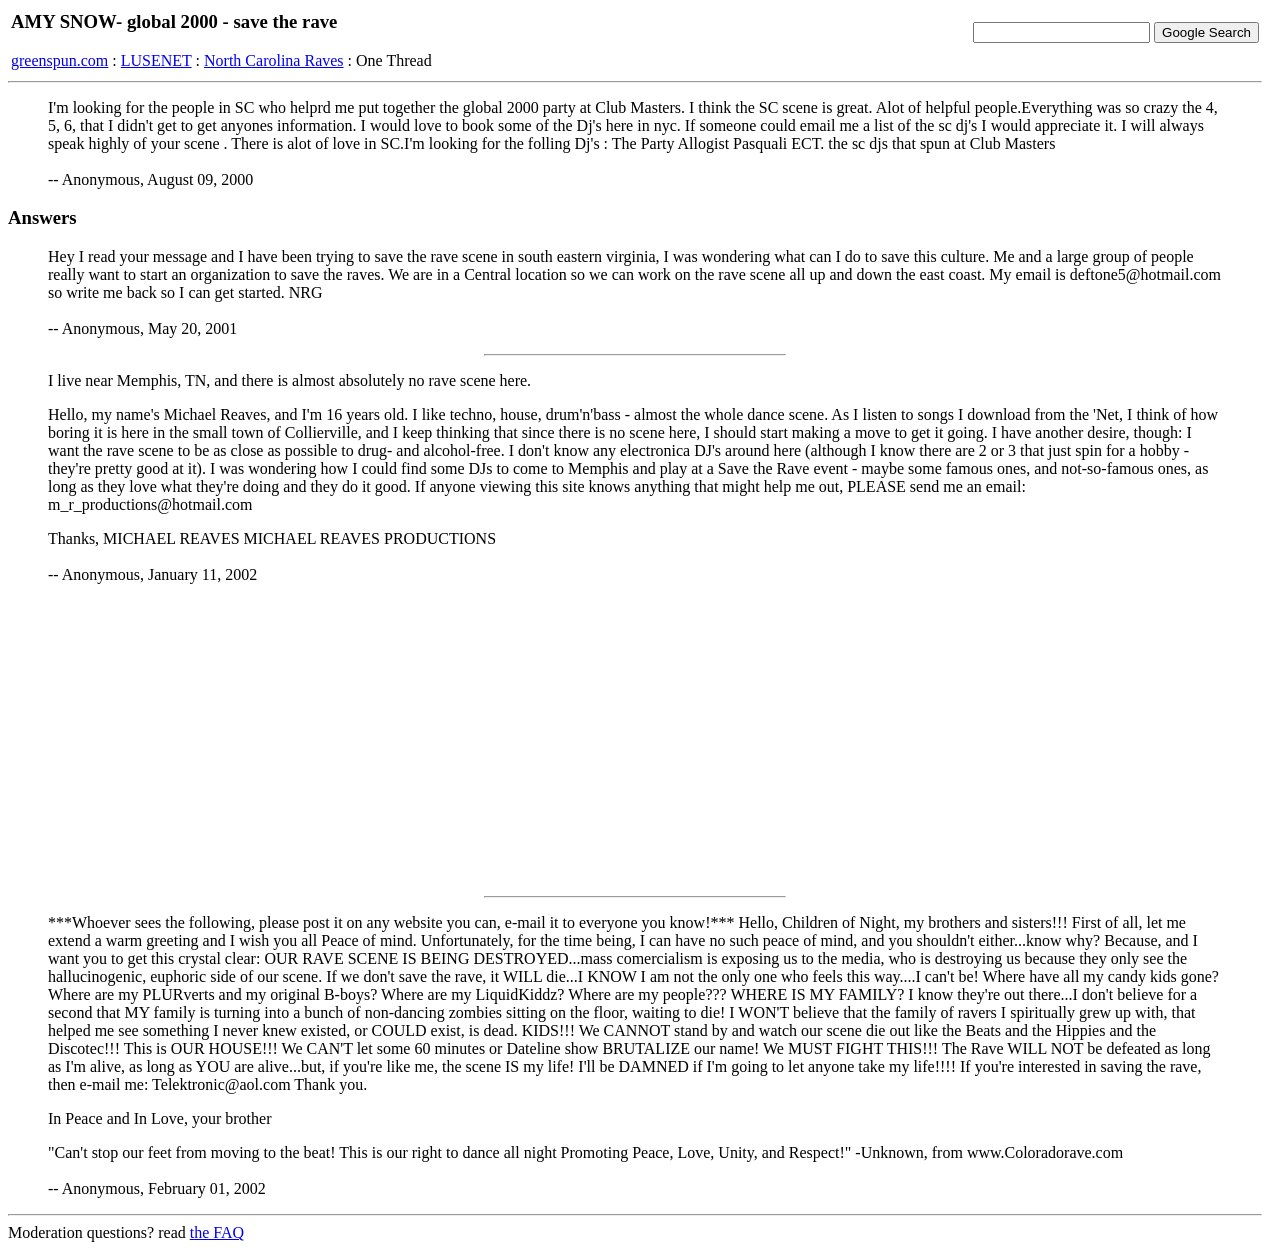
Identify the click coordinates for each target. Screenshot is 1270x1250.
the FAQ (217, 1232)
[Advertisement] (635, 740)
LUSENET (156, 60)
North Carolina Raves (274, 60)
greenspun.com (59, 60)
